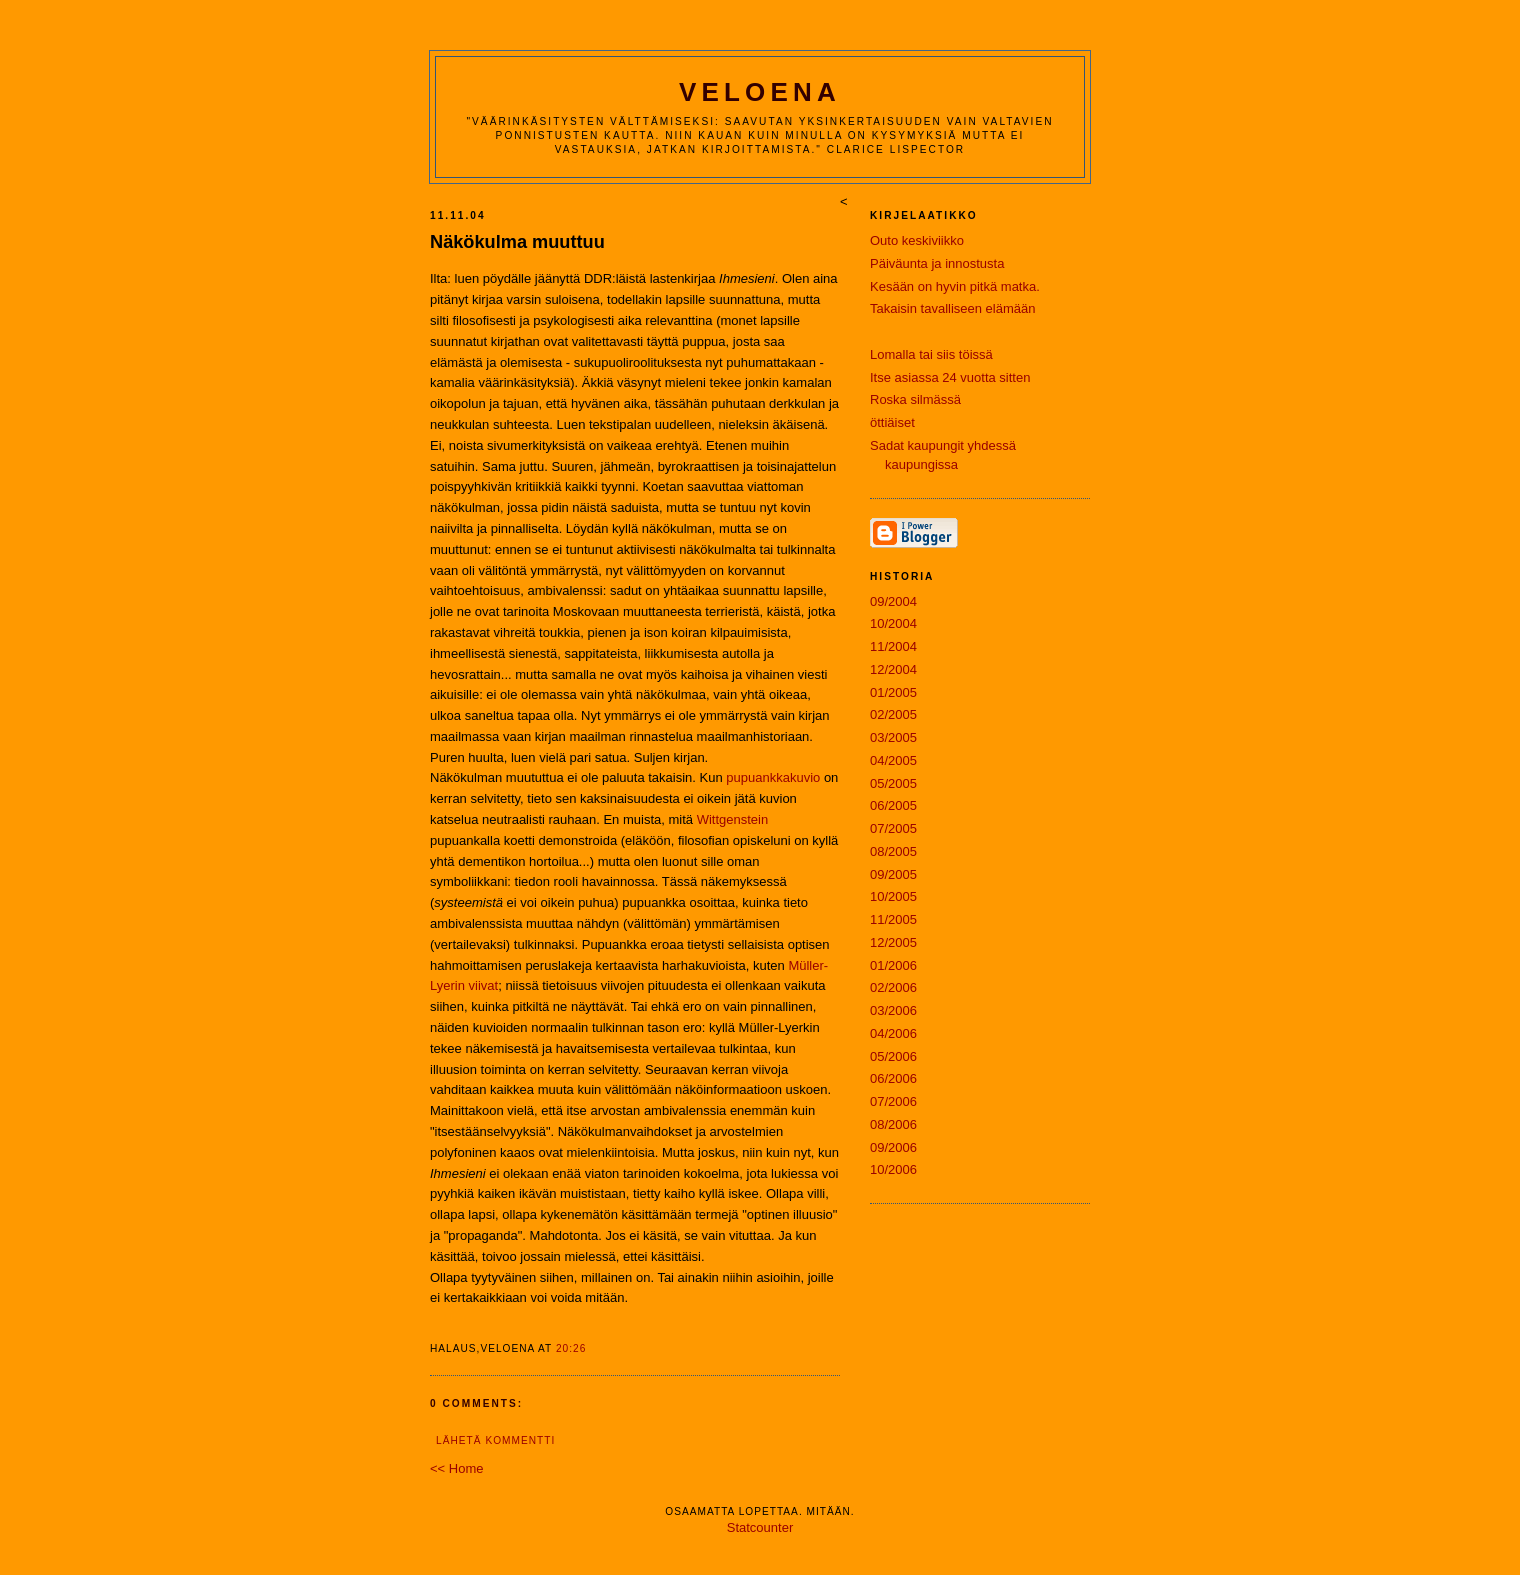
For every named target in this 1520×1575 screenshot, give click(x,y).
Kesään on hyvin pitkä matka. (956, 286)
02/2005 (893, 714)
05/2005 (893, 783)
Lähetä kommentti (495, 1440)
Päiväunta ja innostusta (937, 263)
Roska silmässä (915, 399)
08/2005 (893, 851)
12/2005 (893, 942)
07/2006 (893, 1101)
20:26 (571, 1348)
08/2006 (893, 1124)
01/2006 (893, 965)
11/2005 (893, 919)
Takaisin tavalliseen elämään (952, 308)
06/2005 (893, 805)
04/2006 (893, 1033)
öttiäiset (894, 422)
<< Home (456, 1468)
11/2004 (893, 646)
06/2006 (893, 1078)
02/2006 (893, 987)
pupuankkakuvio (773, 777)
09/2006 (893, 1147)
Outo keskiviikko (917, 240)
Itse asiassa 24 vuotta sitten (952, 377)
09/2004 (893, 601)
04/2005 (893, 760)
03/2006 (893, 1010)
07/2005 (893, 828)
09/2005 (893, 874)
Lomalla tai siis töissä (931, 354)
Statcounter (760, 1527)
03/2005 (893, 737)
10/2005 (893, 896)
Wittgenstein (733, 819)
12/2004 (893, 669)
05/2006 (893, 1056)
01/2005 (893, 692)
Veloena (760, 92)
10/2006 (893, 1169)
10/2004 (893, 623)
